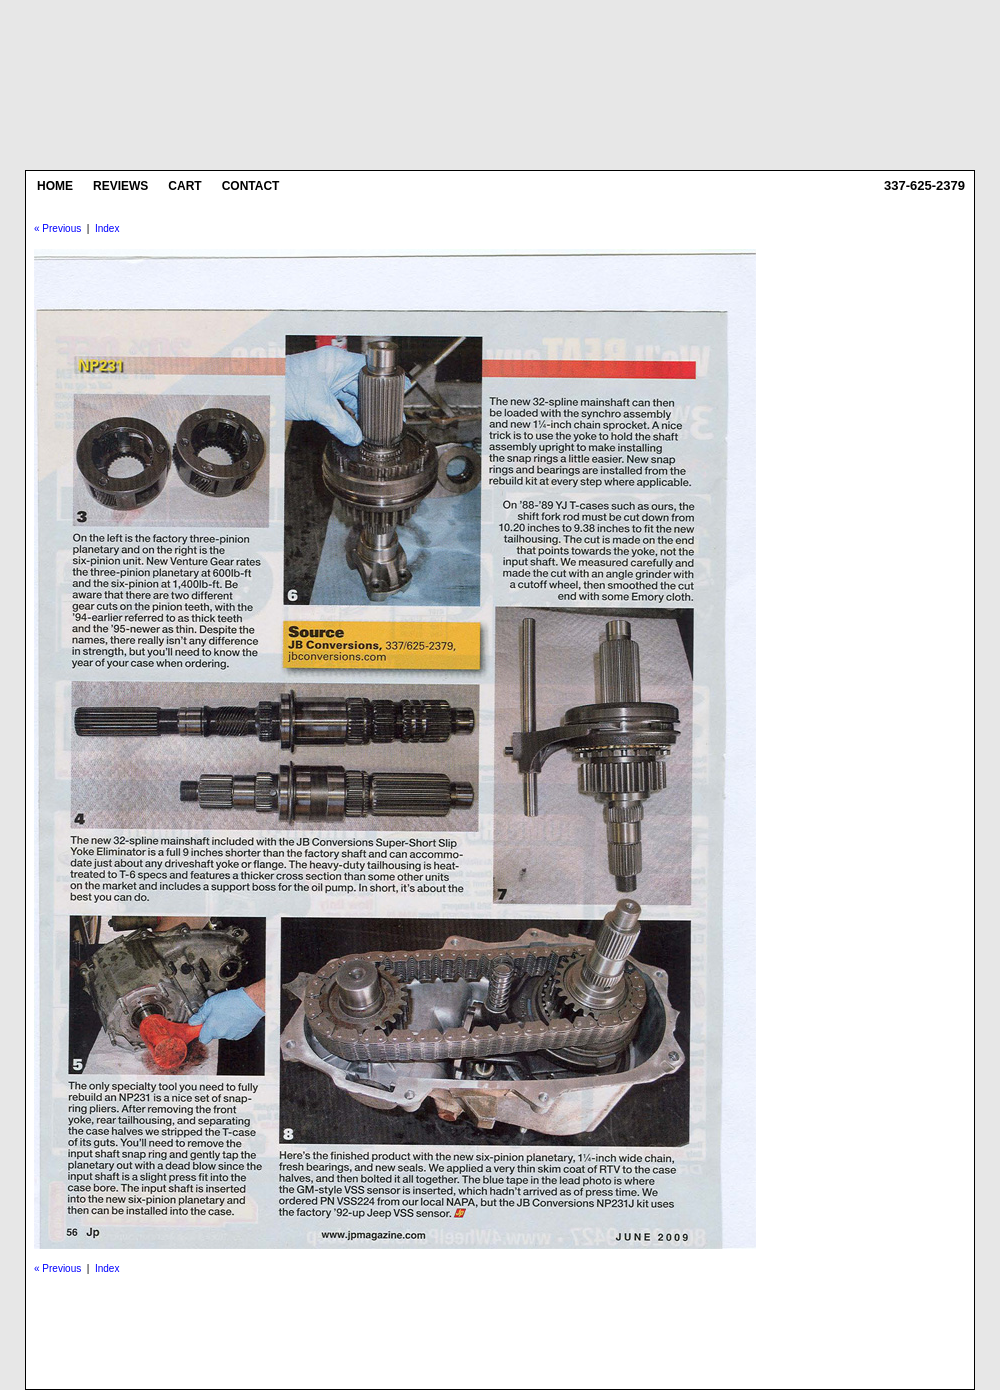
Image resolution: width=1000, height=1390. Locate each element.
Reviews (120, 186)
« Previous (57, 228)
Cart (184, 186)
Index (107, 228)
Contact (251, 186)
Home (55, 186)
